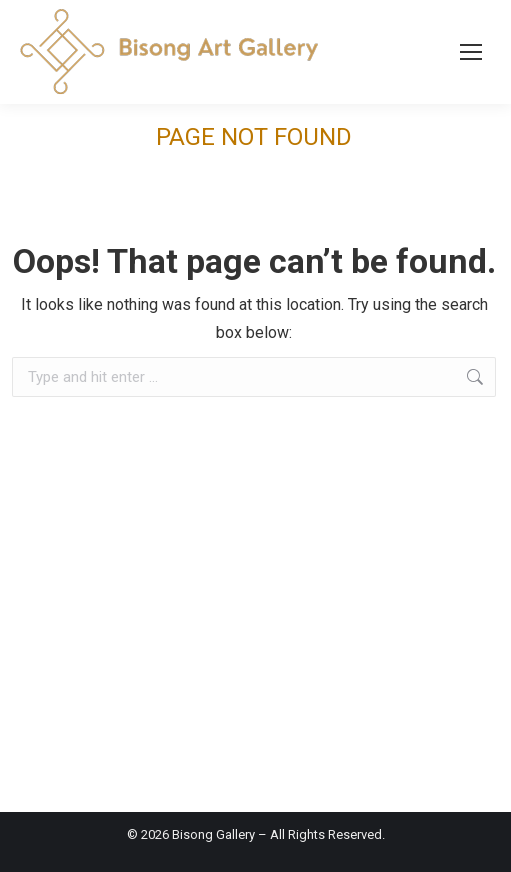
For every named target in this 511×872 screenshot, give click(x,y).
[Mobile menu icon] (471, 52)
